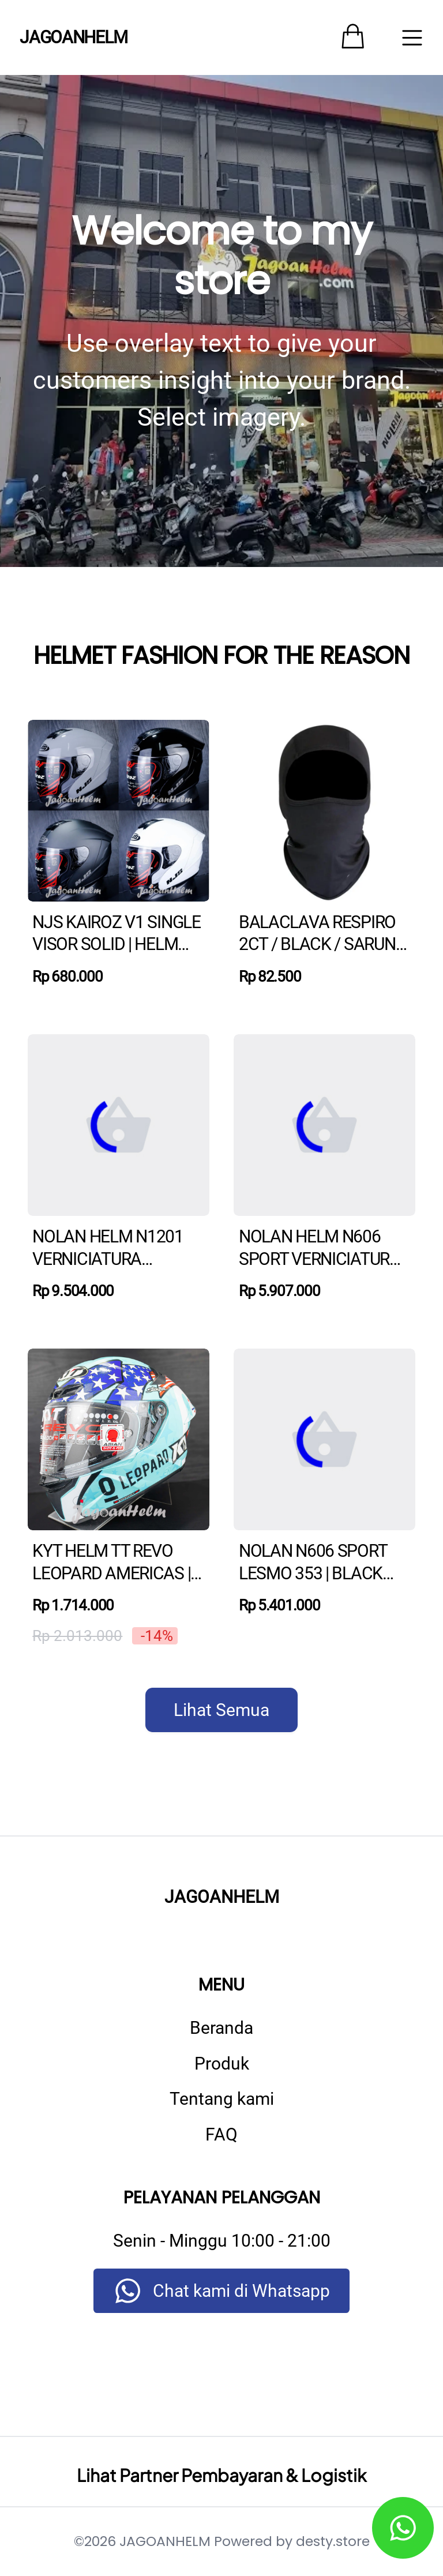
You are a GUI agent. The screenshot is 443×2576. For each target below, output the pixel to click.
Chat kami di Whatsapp (241, 2291)
